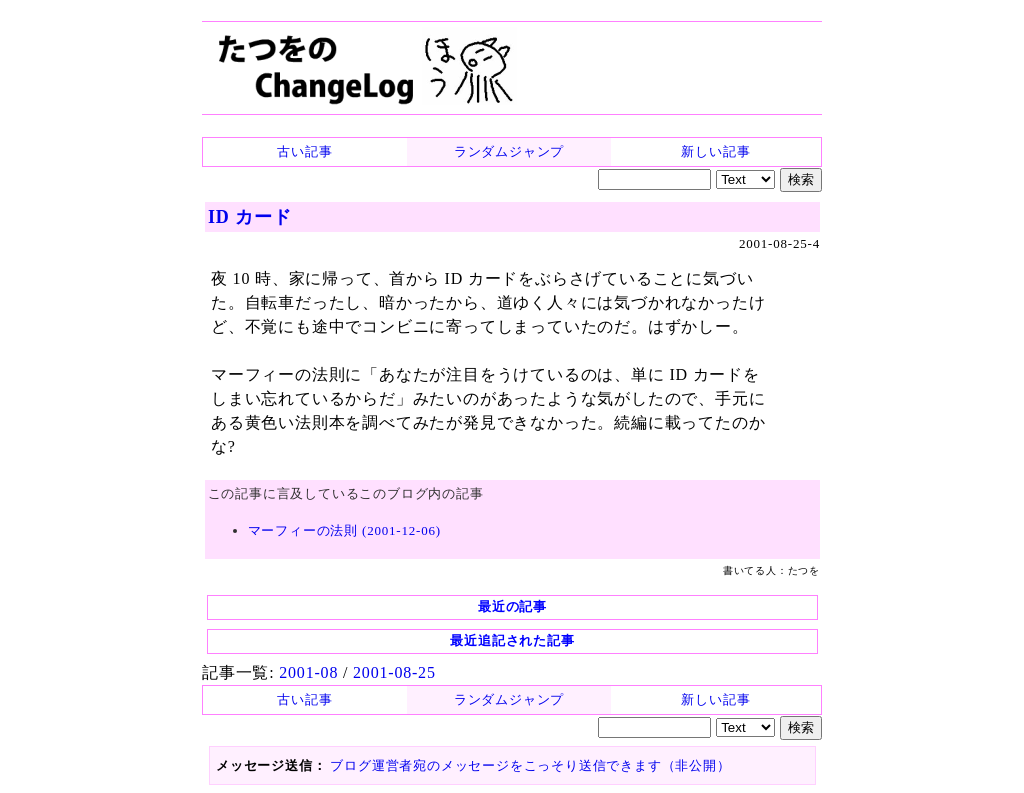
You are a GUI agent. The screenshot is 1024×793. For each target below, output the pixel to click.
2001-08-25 (394, 672)
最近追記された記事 (512, 640)
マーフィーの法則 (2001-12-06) (344, 530)
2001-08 (308, 672)
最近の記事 (512, 606)
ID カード (249, 217)
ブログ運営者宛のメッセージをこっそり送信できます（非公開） (530, 765)
